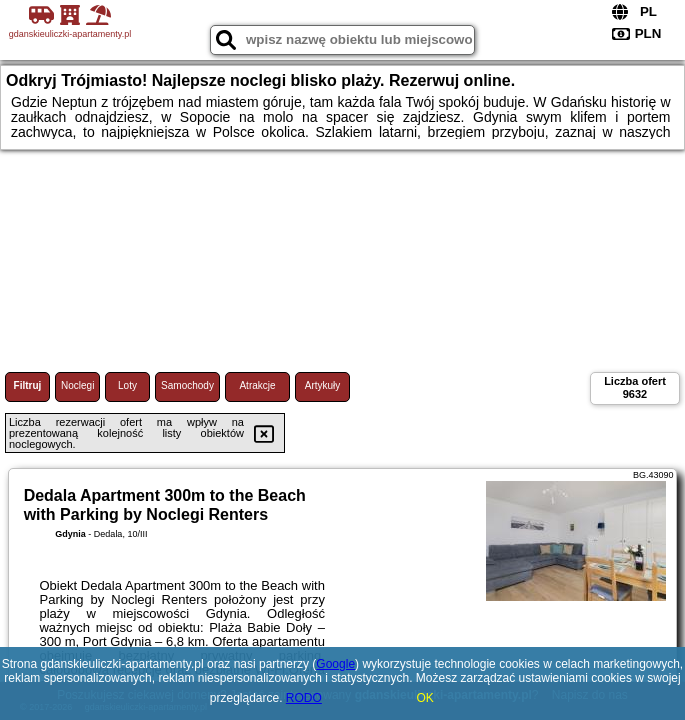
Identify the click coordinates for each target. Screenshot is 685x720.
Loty (127, 385)
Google (335, 664)
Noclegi (77, 385)
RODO (304, 698)
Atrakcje (257, 385)
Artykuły (323, 385)
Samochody (187, 385)
